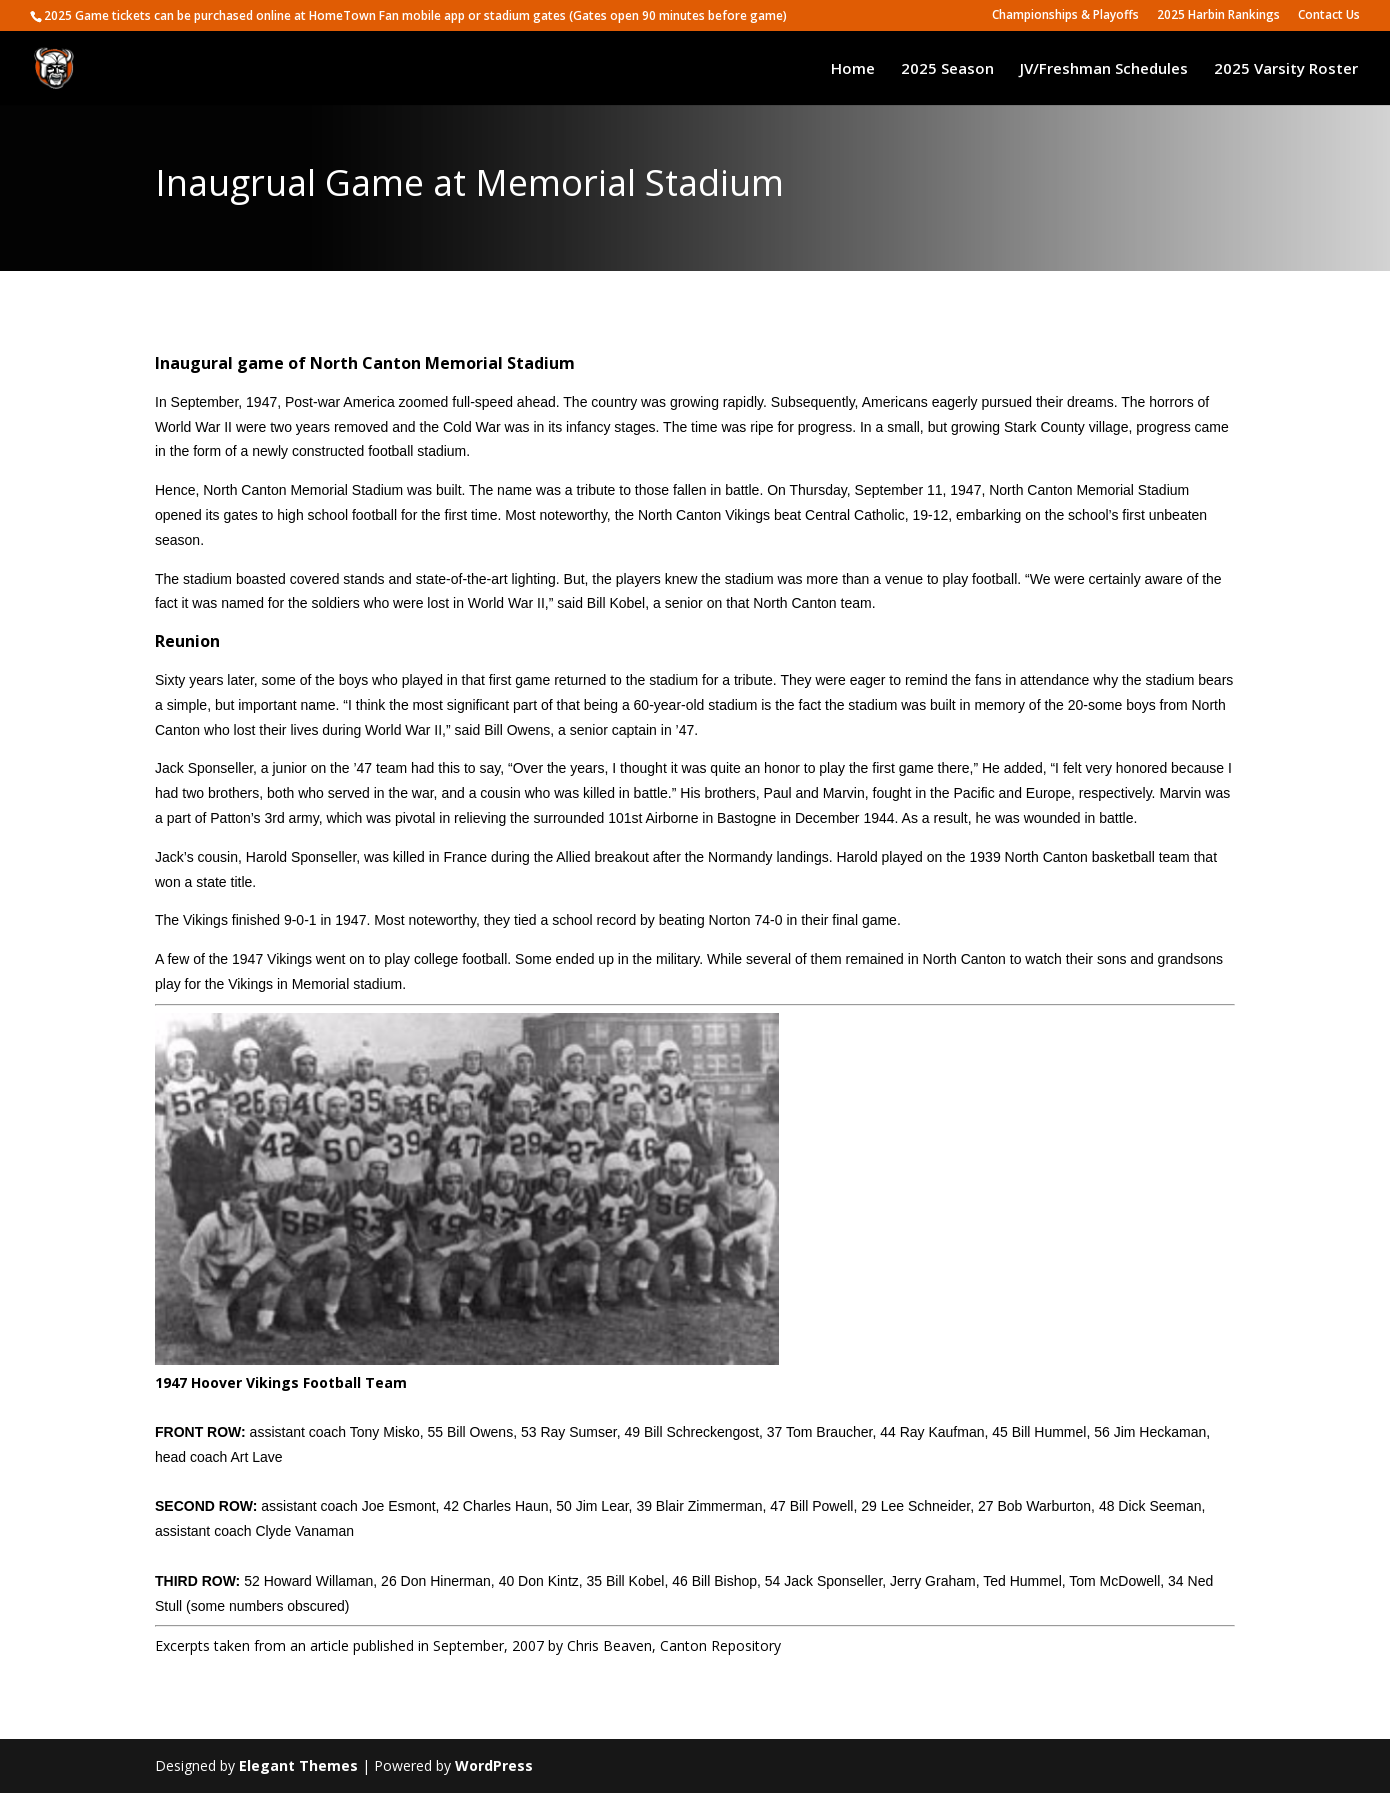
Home (853, 69)
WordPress (494, 1765)
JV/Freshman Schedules (1104, 69)
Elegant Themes (298, 1765)
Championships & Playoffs (1065, 16)
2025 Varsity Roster (1286, 69)
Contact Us (1329, 16)
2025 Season (947, 69)
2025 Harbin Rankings (1218, 16)
